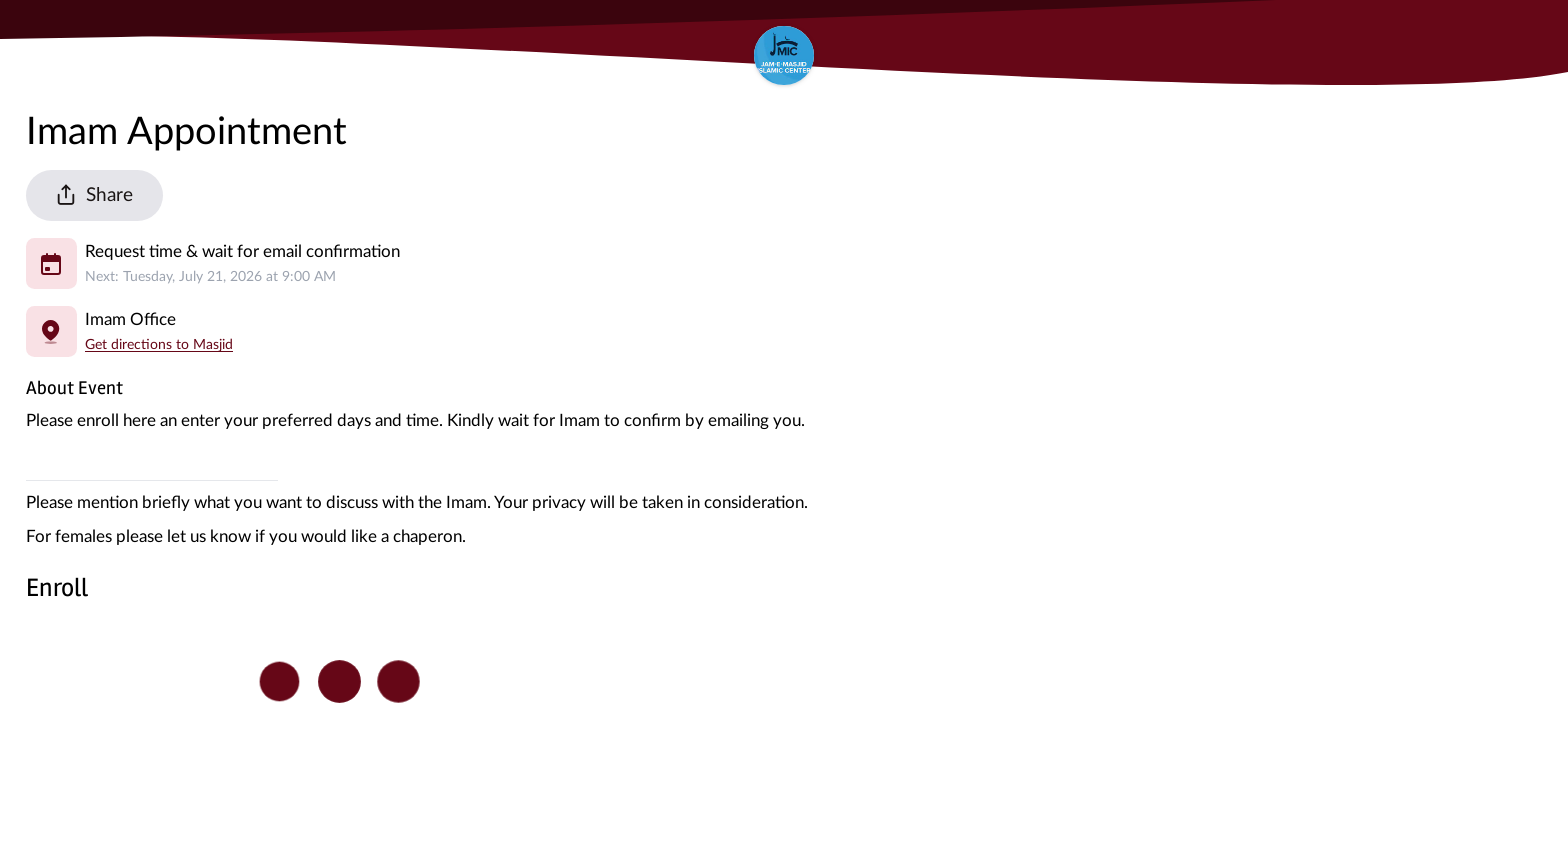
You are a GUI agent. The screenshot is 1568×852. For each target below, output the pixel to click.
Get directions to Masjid (159, 345)
